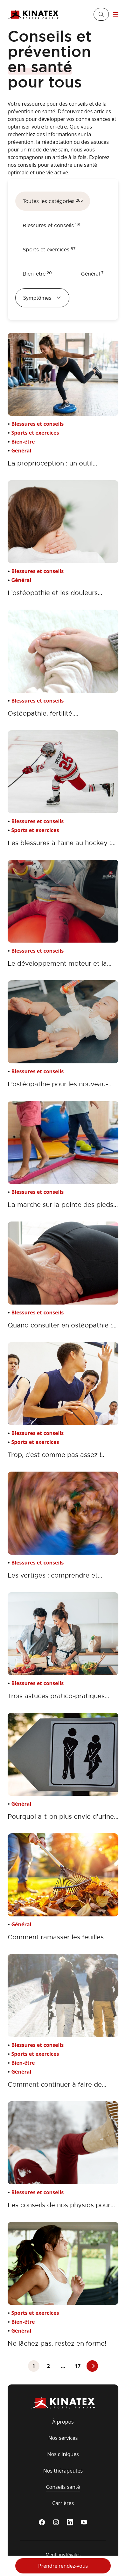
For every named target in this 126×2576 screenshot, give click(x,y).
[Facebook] (42, 2522)
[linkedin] (70, 2522)
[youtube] (84, 2522)
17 (77, 2366)
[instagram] (56, 2522)
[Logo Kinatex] (33, 14)
